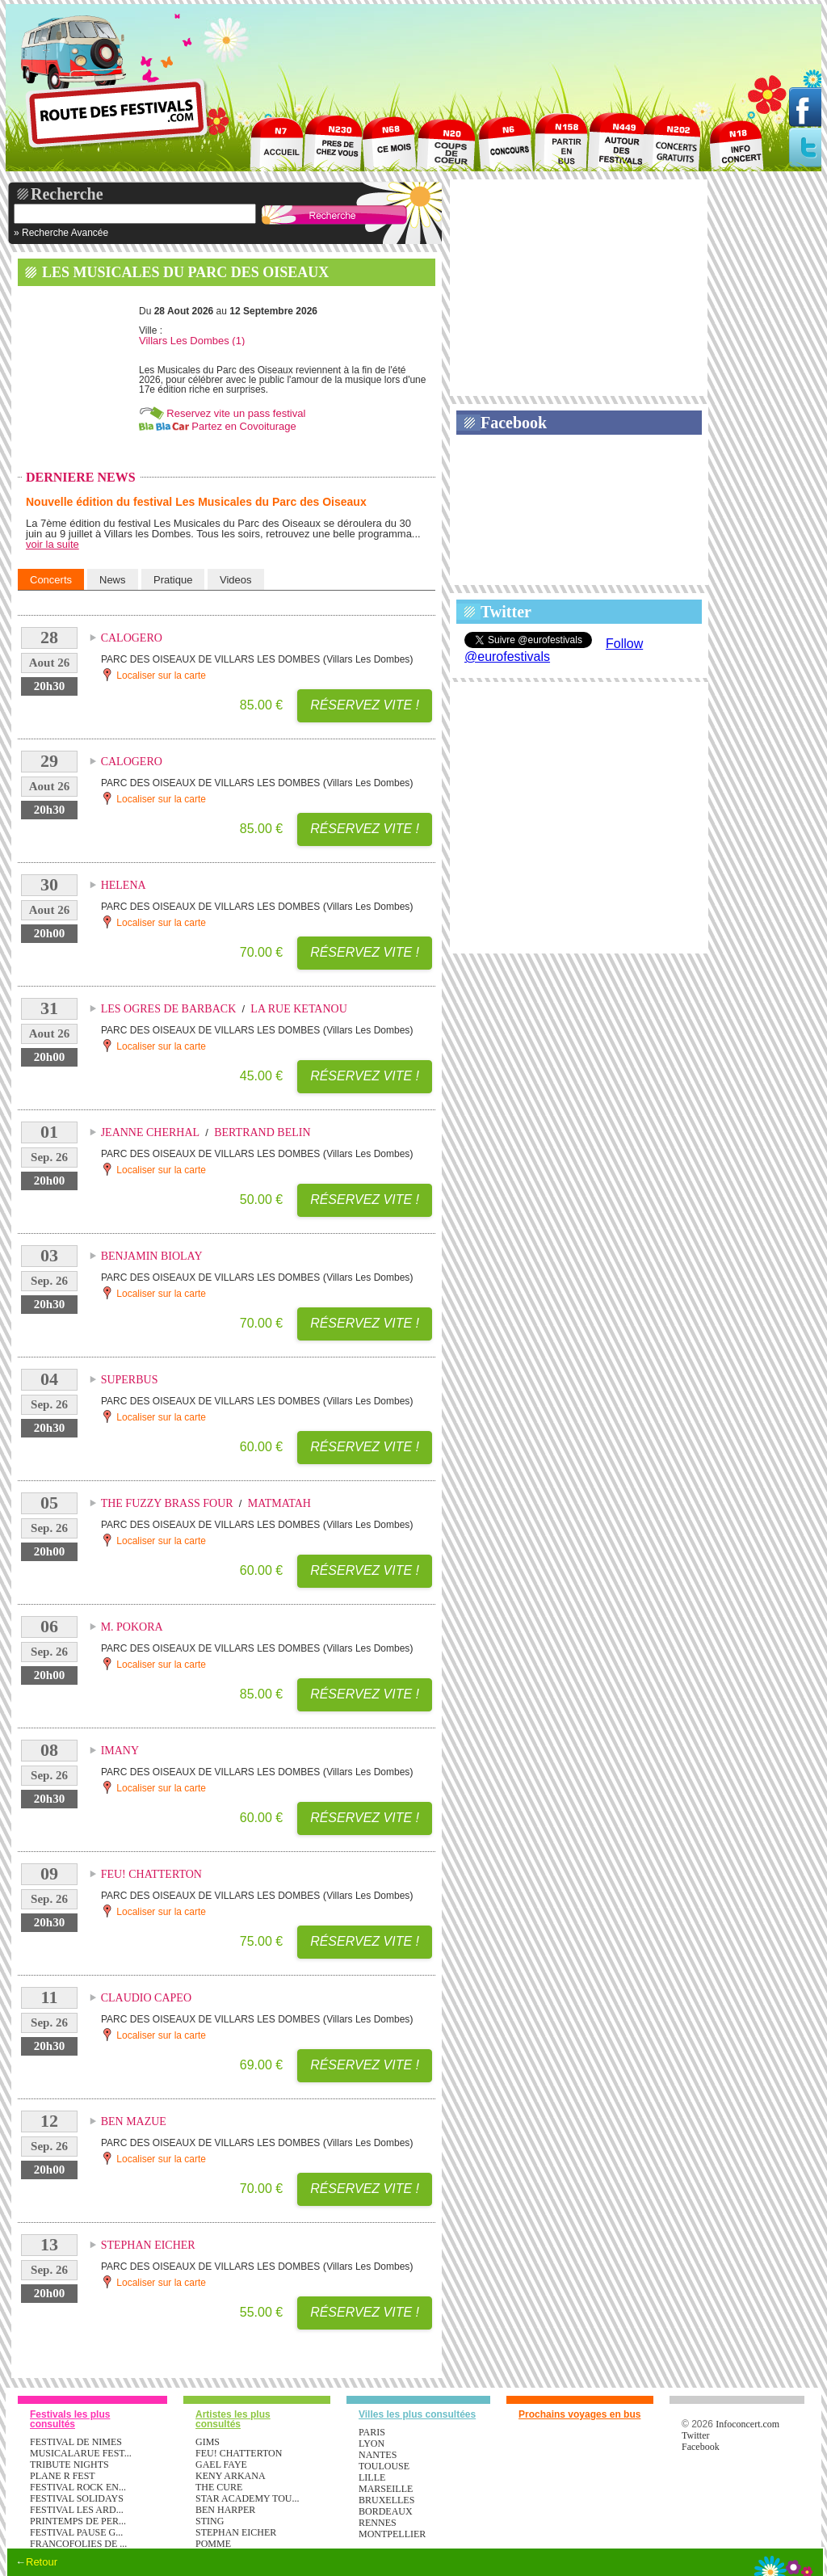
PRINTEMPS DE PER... (78, 2521)
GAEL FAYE (221, 2464)
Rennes (378, 2522)
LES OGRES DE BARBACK (169, 1009)
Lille (372, 2477)
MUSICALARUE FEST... (81, 2453)
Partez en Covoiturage (243, 426)
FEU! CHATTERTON (151, 1874)
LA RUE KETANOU (298, 1009)
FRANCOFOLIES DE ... (78, 2543)
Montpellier (392, 2534)
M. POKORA (132, 1627)
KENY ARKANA (230, 2475)
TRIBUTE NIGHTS (69, 2464)
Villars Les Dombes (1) (192, 341)
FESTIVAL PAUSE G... (76, 2532)
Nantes (378, 2454)
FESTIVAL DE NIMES (76, 2442)
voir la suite (52, 544)
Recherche (67, 194)
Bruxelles (386, 2500)
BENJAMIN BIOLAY (152, 1256)
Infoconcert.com (747, 2424)
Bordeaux (386, 2511)
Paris (372, 2432)
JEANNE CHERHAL (150, 1132)
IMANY (120, 1751)
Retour (41, 2562)
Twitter (506, 612)
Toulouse (384, 2466)
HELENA (123, 885)
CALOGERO (131, 638)
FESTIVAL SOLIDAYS (77, 2498)
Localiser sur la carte (153, 674)
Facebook (514, 422)
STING (209, 2521)
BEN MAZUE (133, 2121)
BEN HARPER (225, 2509)
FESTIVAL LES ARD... (77, 2509)
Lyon (371, 2443)
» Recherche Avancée (61, 233)
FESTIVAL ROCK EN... (78, 2487)
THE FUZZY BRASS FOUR (167, 1503)
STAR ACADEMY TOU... (247, 2498)
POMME (213, 2543)
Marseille (386, 2488)
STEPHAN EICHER (148, 2245)
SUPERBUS (129, 1380)
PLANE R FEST (62, 2475)
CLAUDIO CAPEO (146, 1998)
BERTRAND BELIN (262, 1132)
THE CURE (218, 2487)
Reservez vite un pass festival (235, 413)
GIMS (207, 2442)
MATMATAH (279, 1503)
